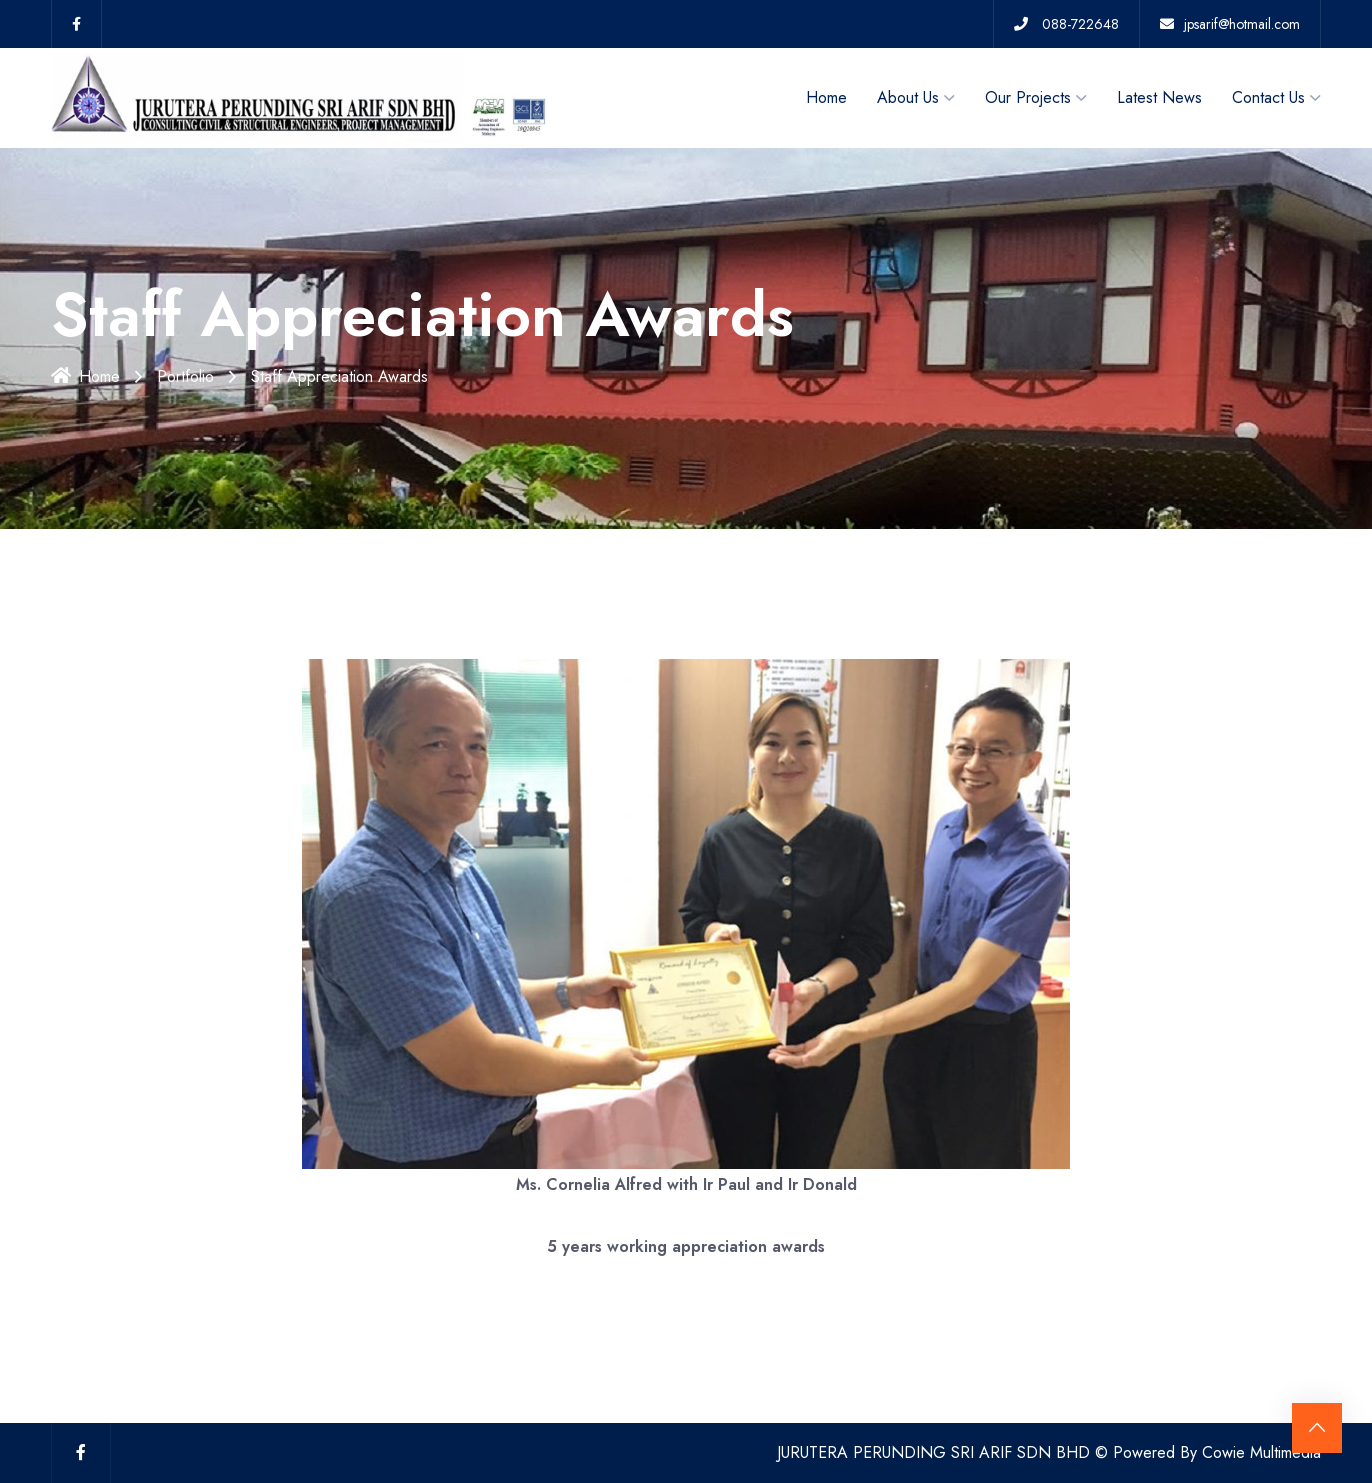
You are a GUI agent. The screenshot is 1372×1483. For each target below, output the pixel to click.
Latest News (1159, 97)
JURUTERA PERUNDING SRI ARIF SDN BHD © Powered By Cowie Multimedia (1049, 1452)
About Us (908, 97)
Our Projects (1028, 97)
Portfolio (185, 376)
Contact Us (1268, 97)
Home (826, 97)
